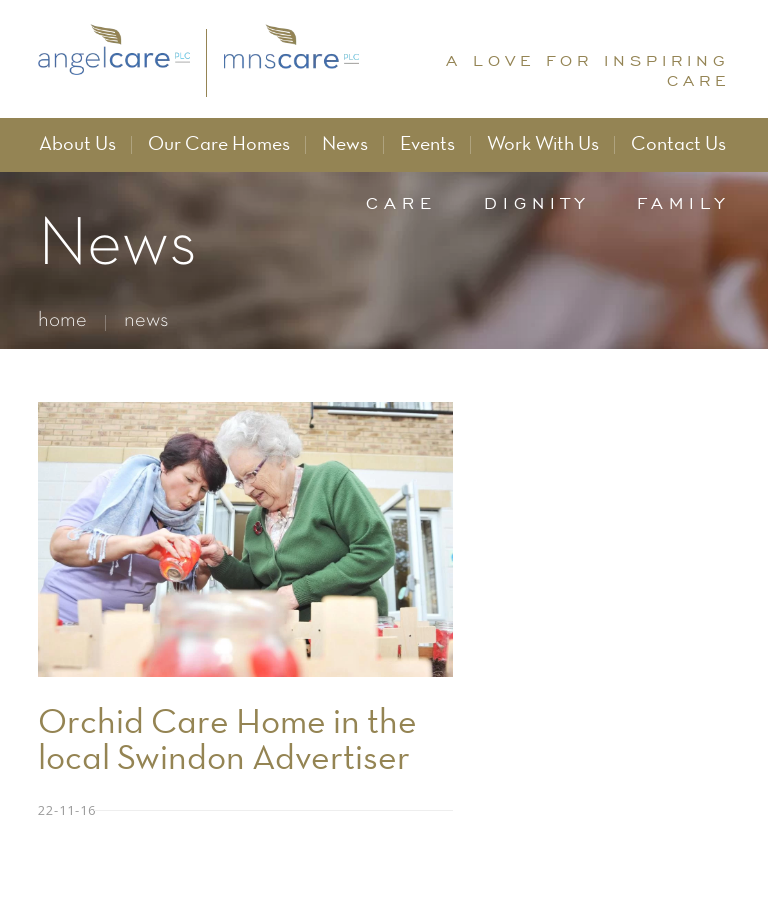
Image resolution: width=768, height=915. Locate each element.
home (62, 320)
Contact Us (678, 145)
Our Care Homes (219, 145)
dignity (537, 203)
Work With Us (543, 145)
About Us (77, 145)
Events (427, 145)
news (146, 320)
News (345, 145)
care (401, 203)
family (683, 203)
